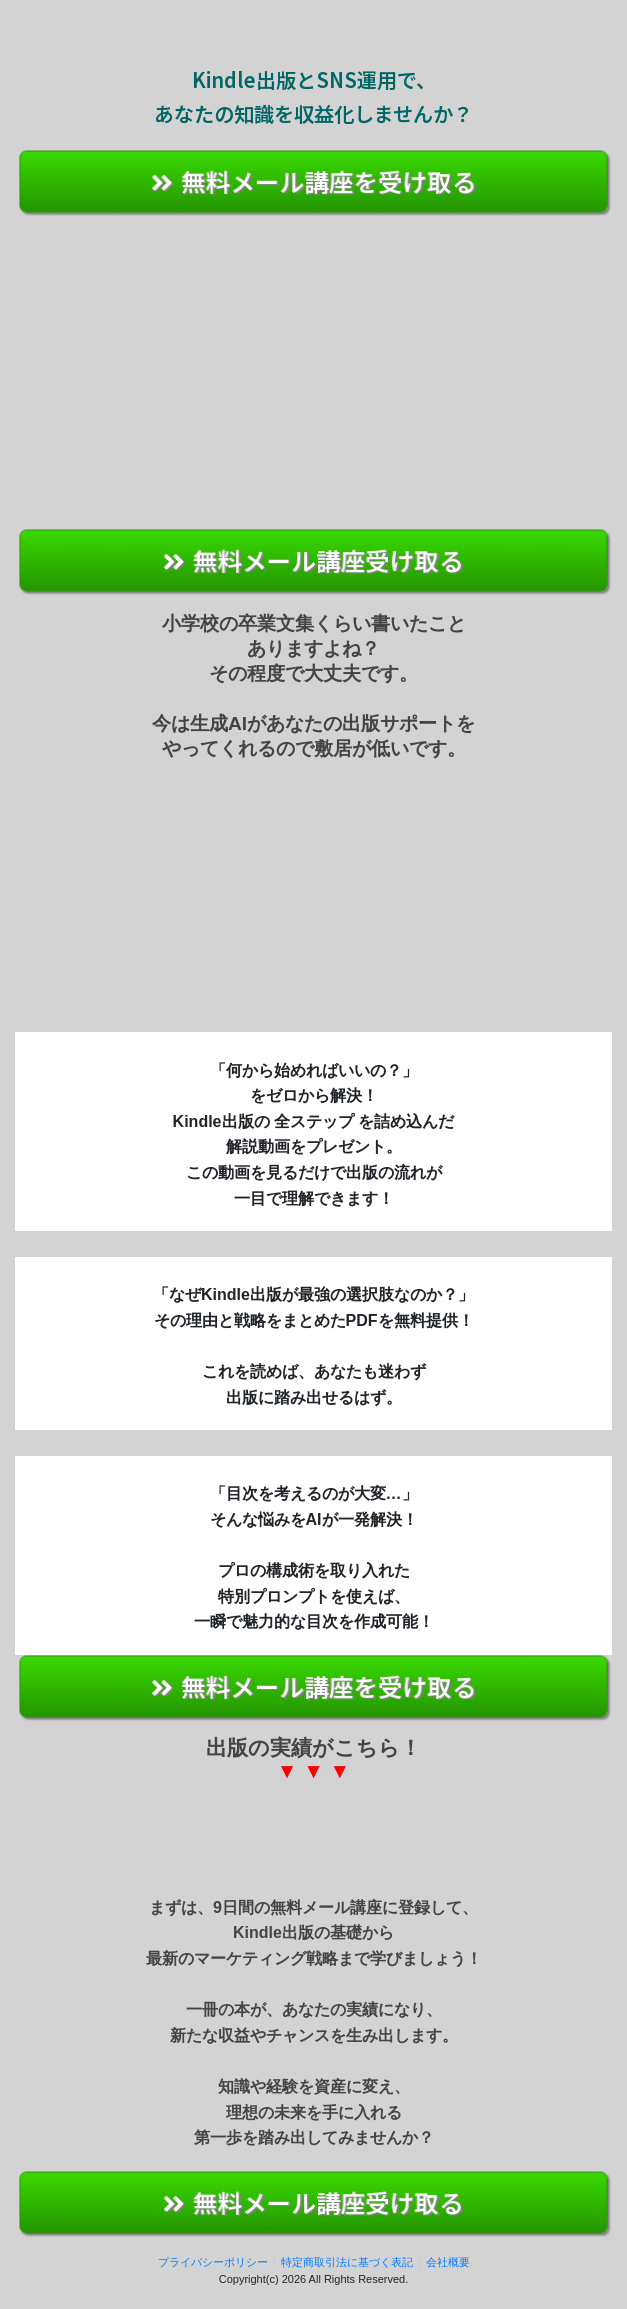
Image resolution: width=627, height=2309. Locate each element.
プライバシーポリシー (213, 2262)
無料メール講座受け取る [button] (314, 559)
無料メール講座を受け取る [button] (314, 180)
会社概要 (448, 2262)
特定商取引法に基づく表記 (347, 2262)
